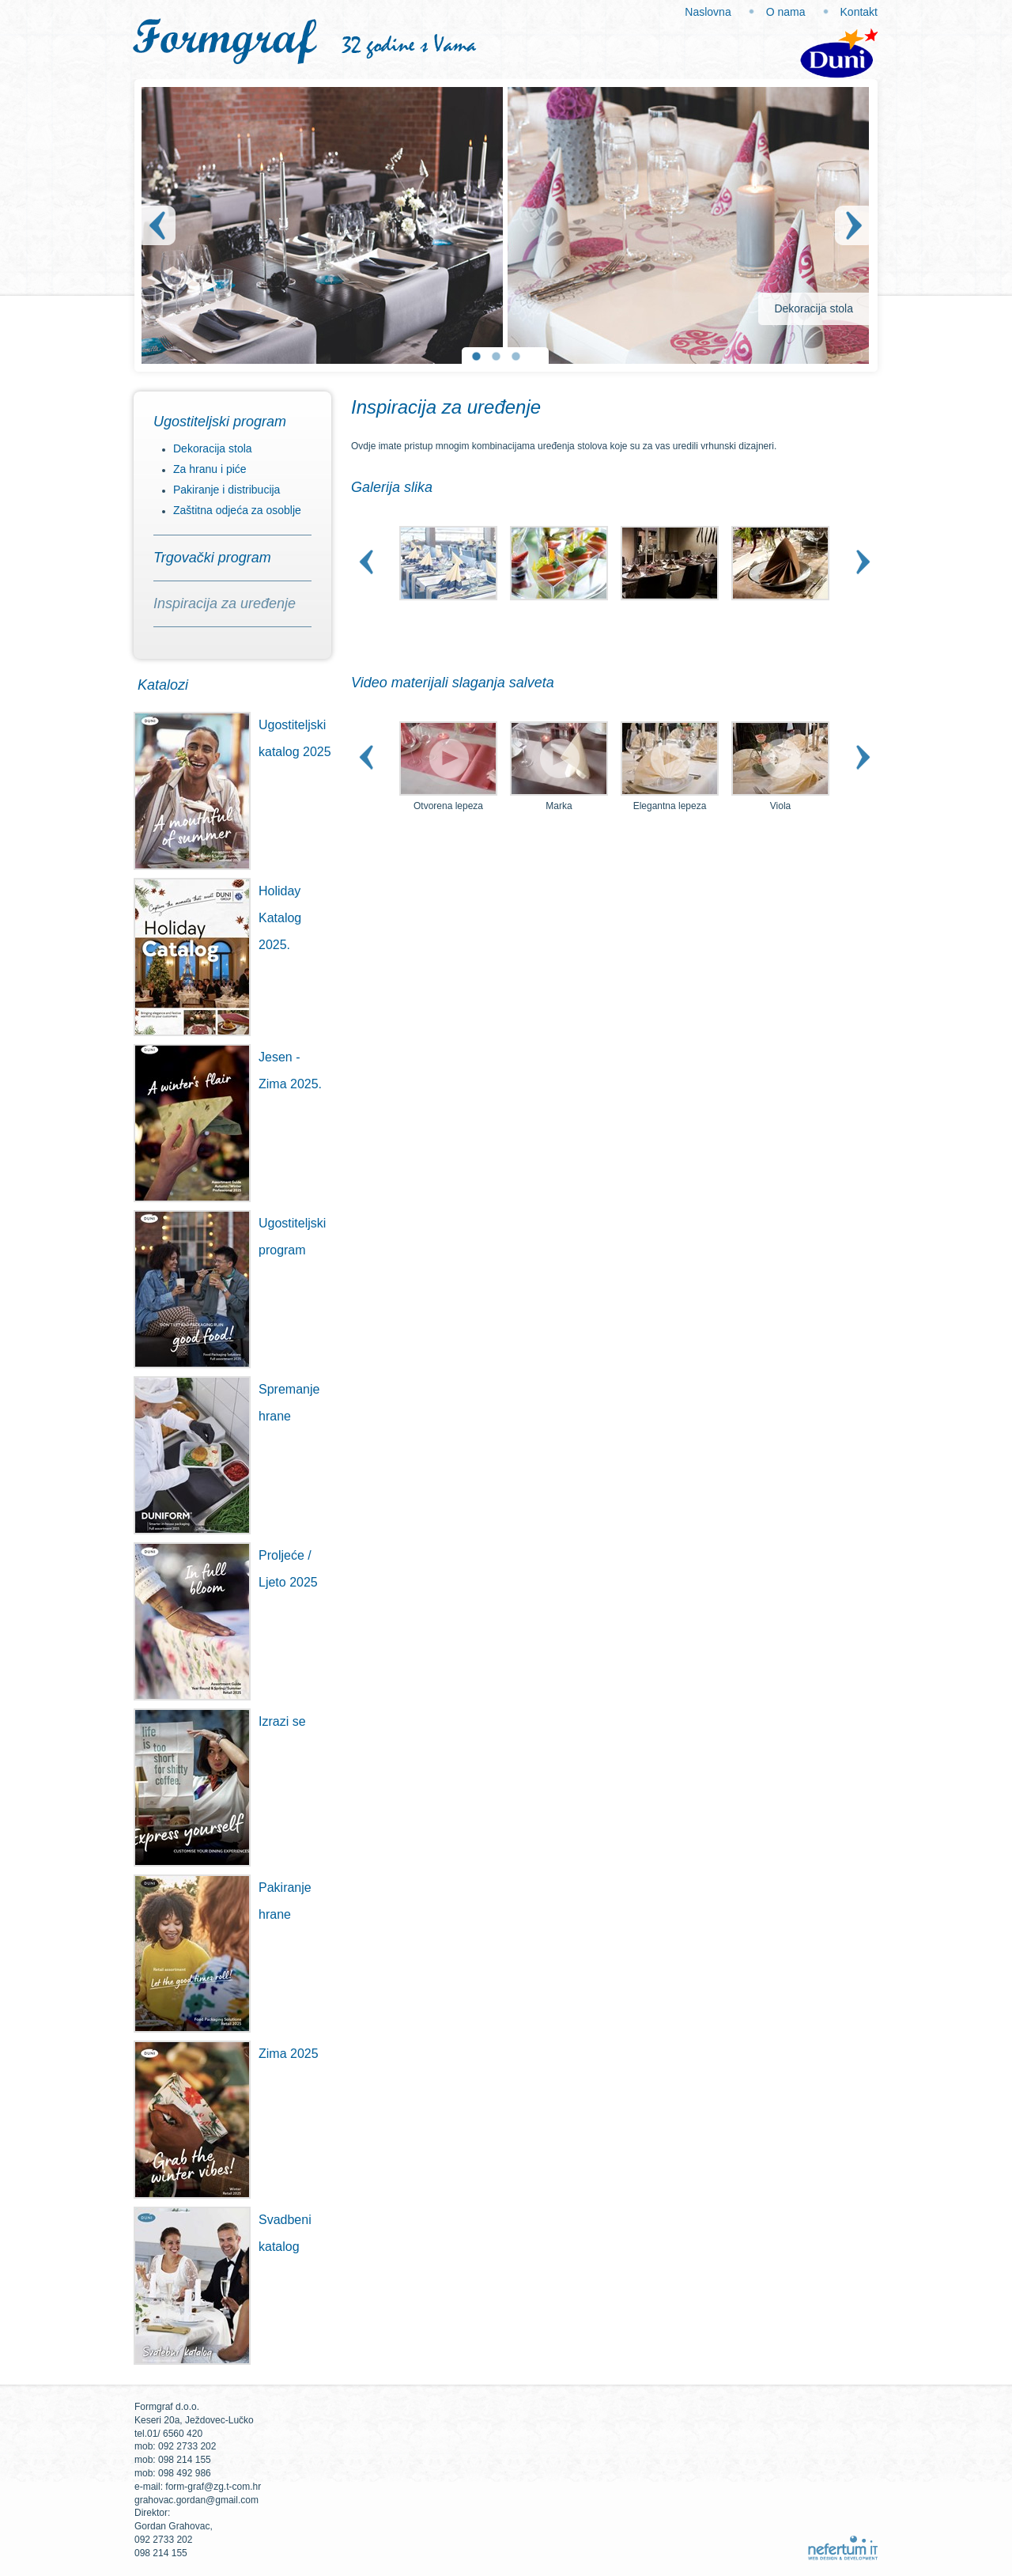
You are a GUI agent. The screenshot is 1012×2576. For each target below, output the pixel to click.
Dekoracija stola (212, 448)
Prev (156, 225)
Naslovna (708, 12)
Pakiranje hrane (223, 1901)
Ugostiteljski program (219, 421)
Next (854, 225)
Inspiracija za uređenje (224, 603)
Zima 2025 (226, 2054)
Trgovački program (212, 558)
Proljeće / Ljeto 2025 (226, 1569)
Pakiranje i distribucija (226, 489)
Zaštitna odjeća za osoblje (237, 510)
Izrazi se (220, 1721)
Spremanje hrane (226, 1403)
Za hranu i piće (210, 469)
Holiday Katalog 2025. (217, 918)
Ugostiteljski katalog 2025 (232, 739)
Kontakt (859, 12)
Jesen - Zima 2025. (228, 1071)
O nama (786, 12)
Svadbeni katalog (223, 2233)
